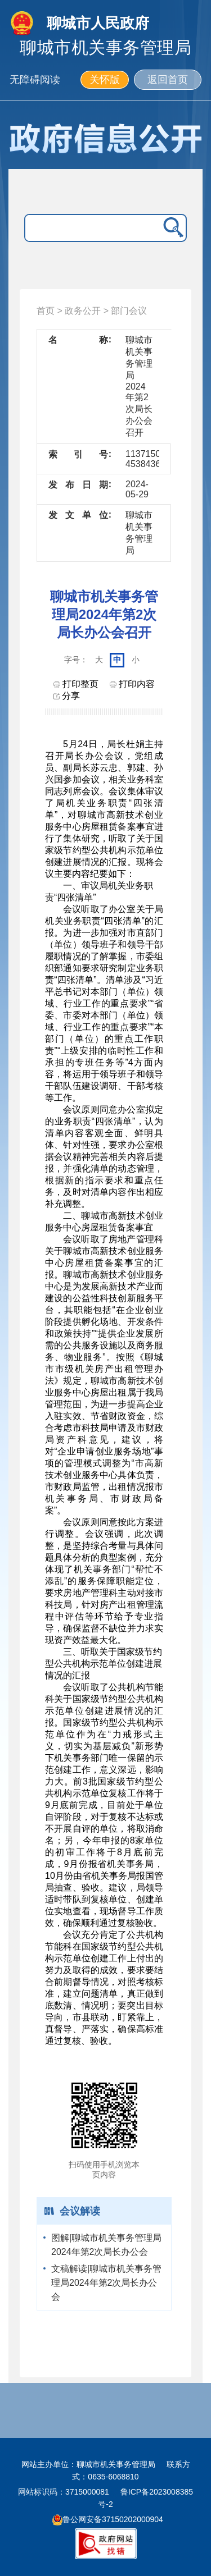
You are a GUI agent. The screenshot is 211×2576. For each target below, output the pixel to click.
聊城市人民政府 (98, 23)
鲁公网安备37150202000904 (107, 2519)
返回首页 (167, 79)
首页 (46, 310)
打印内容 (132, 684)
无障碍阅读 (35, 79)
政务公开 (83, 310)
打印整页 (75, 684)
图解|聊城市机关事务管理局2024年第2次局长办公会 (106, 2245)
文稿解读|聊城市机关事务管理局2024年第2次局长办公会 (106, 2283)
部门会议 (129, 310)
